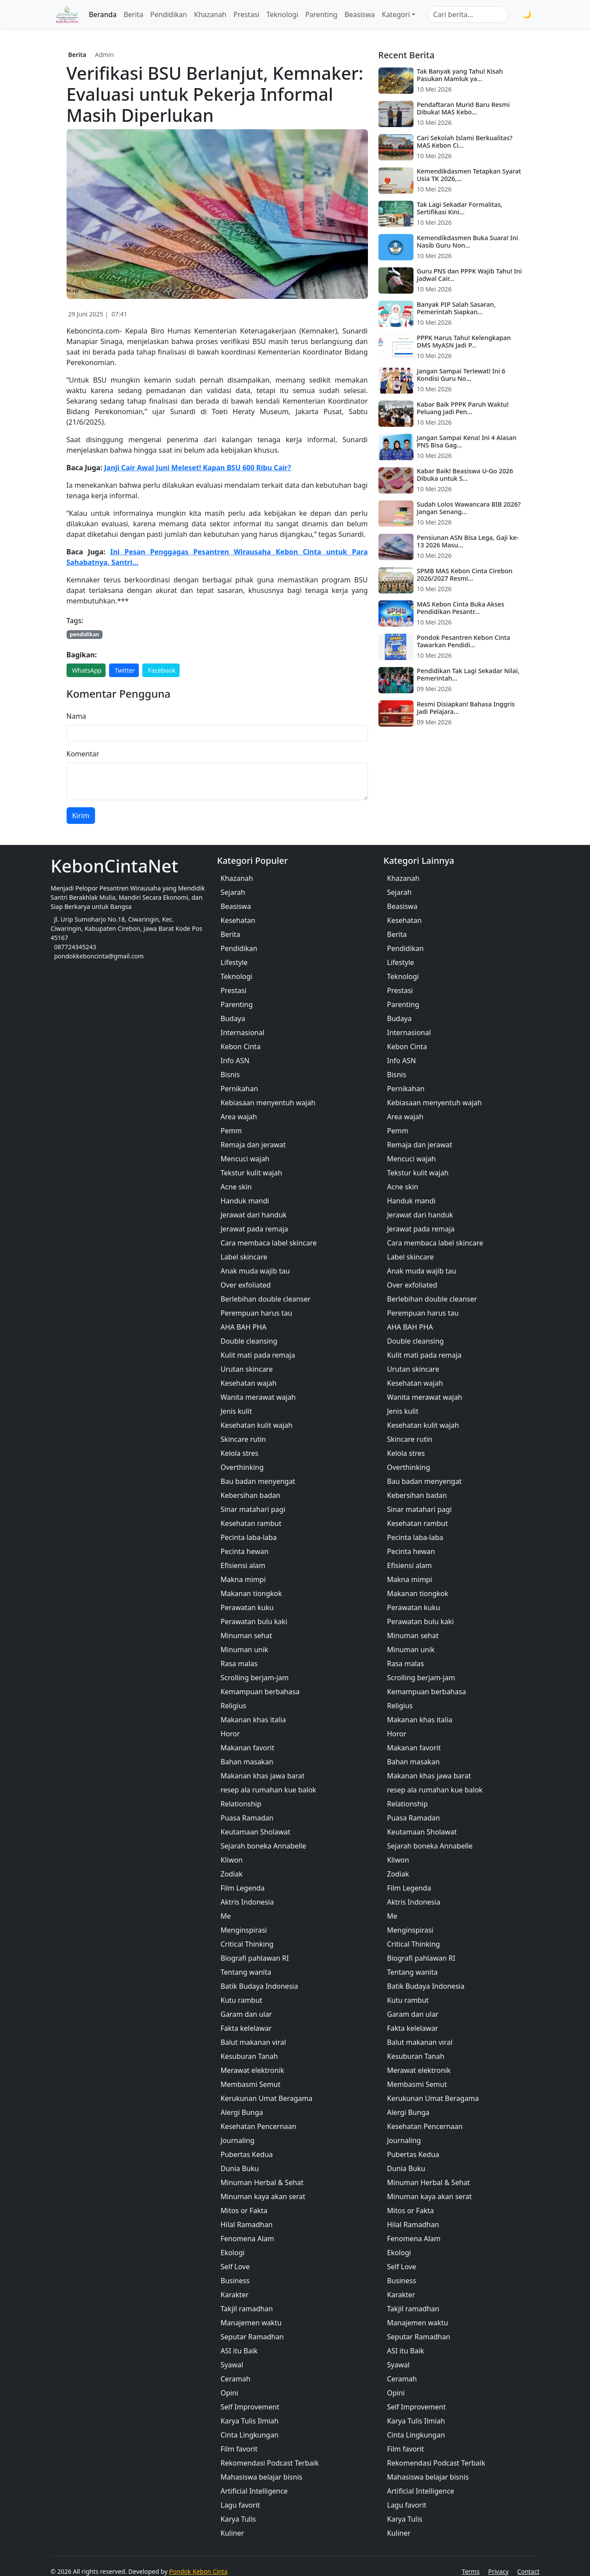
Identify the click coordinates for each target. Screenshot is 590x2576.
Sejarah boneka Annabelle (263, 1846)
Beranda (103, 14)
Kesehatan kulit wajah (257, 1425)
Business (235, 2280)
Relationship (241, 1804)
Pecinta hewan (245, 1551)
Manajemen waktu (251, 2323)
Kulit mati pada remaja (258, 1355)
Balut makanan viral (253, 2042)
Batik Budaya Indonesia (259, 1986)
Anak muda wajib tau (255, 1271)
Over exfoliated (246, 1285)
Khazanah (210, 14)
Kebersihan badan (251, 1495)
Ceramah (236, 2379)
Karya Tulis (238, 2519)
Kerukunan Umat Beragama (267, 2098)
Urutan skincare (247, 1369)
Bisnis (230, 1074)
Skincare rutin (243, 1439)
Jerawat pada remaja (254, 1229)
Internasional (243, 1032)
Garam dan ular (246, 2014)
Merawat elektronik (252, 2070)
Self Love (235, 2266)
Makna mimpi (243, 1579)
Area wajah (239, 1116)
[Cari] (514, 14)
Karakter (235, 2294)
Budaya (233, 1018)
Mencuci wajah (245, 1159)
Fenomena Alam (247, 2238)
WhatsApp (87, 670)
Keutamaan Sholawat (255, 1832)
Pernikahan (239, 1088)
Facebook (162, 670)
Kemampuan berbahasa (260, 1691)
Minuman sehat (246, 1635)
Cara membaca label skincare (269, 1243)
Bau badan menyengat (258, 1481)
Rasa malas (239, 1663)
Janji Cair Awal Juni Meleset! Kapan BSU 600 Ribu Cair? (197, 467)
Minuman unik (245, 1649)
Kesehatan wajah (249, 1383)
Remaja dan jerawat (253, 1145)
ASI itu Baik (239, 2351)
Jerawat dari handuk (254, 1215)
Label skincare (244, 1257)
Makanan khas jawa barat (263, 1776)
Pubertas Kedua (247, 2154)
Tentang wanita (246, 1972)
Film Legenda (243, 1888)
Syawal (232, 2365)
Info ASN (235, 1060)
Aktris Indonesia (247, 1902)
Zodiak (232, 1874)
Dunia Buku (240, 2168)
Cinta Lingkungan (250, 2435)
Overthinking (242, 1467)
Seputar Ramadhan (252, 2337)
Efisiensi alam (243, 1565)
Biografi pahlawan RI (255, 1958)
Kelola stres (239, 1453)
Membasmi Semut (251, 2084)
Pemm (231, 1130)
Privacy (498, 2571)
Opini (229, 2393)
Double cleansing (249, 1341)
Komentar (83, 754)
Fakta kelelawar (246, 2028)
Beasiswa (359, 14)
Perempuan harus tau (257, 1313)
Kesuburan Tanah (249, 2056)
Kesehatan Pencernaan (259, 2126)
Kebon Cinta (241, 1046)
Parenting (321, 14)
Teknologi (282, 14)
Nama (76, 716)
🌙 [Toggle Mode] (527, 14)
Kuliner (232, 2533)
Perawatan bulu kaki (254, 1621)
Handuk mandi (245, 1201)
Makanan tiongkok (251, 1593)
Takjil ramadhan (247, 2308)
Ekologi (233, 2252)
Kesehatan (238, 920)
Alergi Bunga (242, 2112)
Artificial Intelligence (254, 2491)
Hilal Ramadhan (247, 2224)
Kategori (396, 14)
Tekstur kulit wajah (252, 1173)
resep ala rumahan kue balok (268, 1790)
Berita (133, 14)
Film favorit (239, 2449)
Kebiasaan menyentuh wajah (268, 1102)
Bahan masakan (247, 1762)
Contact (528, 2571)
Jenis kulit (236, 1411)
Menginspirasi (244, 1930)
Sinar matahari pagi (253, 1509)
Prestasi (246, 14)
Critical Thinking (247, 1944)
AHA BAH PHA (244, 1327)
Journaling (237, 2140)
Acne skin (236, 1187)
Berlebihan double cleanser (266, 1299)
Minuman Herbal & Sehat (262, 2182)
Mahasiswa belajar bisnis (262, 2477)
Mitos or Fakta (244, 2210)
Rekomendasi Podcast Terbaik (270, 2463)
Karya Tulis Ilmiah (250, 2421)
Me (226, 1916)
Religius (234, 1705)
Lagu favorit (240, 2505)
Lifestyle (234, 962)
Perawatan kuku (247, 1607)
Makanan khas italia (253, 1719)
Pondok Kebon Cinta (198, 2571)
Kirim (81, 815)
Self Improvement (250, 2407)
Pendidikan (168, 14)
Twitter (125, 670)
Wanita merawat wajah (258, 1397)
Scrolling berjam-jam (255, 1677)
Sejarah (233, 892)
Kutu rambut (241, 2000)
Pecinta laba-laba (249, 1537)
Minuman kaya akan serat (263, 2196)
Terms (471, 2571)
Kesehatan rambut (251, 1523)
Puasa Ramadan (247, 1818)
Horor (230, 1734)
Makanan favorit (248, 1748)
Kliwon (232, 1860)
